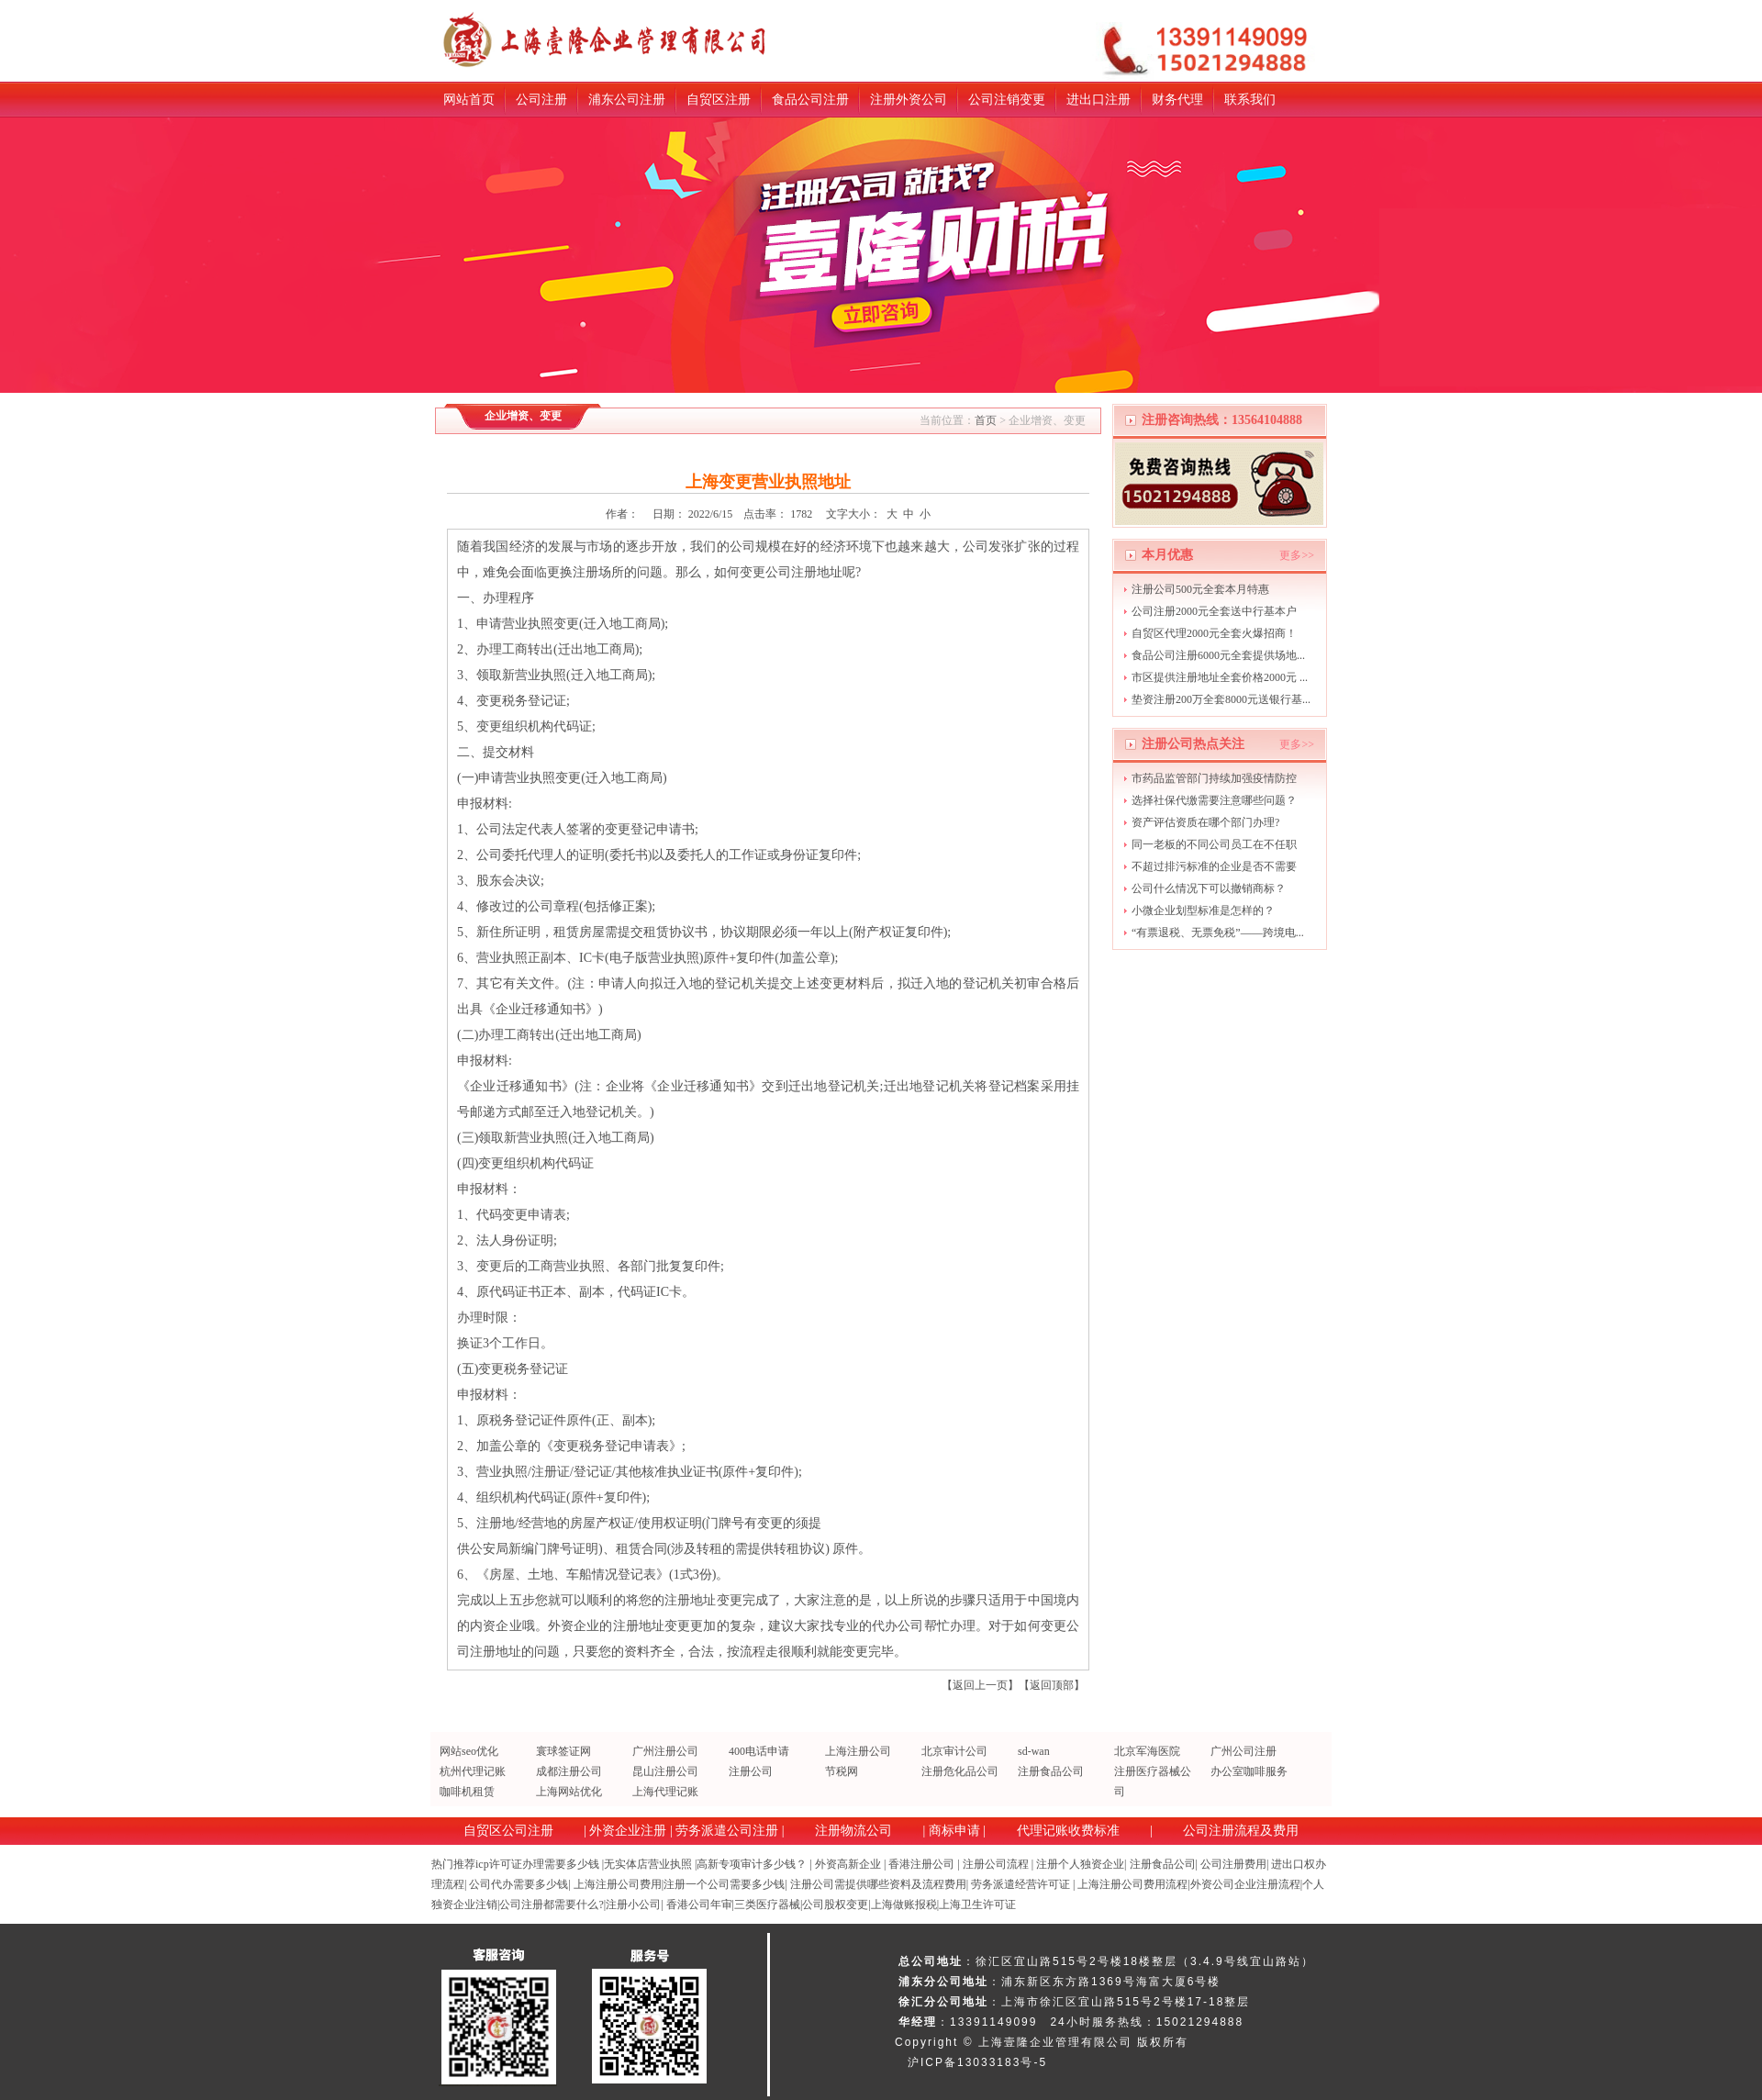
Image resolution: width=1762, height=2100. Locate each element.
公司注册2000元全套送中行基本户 (1214, 611)
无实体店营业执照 (648, 1864)
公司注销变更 (1006, 99)
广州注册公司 (665, 1751)
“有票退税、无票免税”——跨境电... (1218, 932)
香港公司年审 (699, 1904)
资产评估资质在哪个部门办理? (1205, 822)
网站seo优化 (469, 1751)
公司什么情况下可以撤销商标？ (1209, 888)
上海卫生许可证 (977, 1904)
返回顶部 (1052, 1685)
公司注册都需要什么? (551, 1904)
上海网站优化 (569, 1791)
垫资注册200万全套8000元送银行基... (1221, 699)
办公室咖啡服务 (1249, 1771)
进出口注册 (1098, 99)
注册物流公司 (853, 1831)
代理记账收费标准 (1068, 1831)
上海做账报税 (904, 1904)
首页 (986, 420)
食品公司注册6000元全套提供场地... (1218, 655)
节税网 (841, 1771)
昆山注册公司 (665, 1771)
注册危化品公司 (959, 1771)
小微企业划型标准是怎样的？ (1203, 910)
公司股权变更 (835, 1904)
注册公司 (751, 1771)
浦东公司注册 (626, 99)
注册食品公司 (1051, 1771)
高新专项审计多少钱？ (752, 1864)
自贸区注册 (718, 99)
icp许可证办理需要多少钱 (537, 1864)
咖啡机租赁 (467, 1791)
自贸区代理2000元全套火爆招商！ (1214, 633)
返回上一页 (980, 1685)
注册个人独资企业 (1080, 1864)
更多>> (1296, 555)
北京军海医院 (1147, 1751)
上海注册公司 (858, 1751)
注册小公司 (633, 1904)
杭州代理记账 (473, 1771)
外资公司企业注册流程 (1245, 1884)
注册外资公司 (908, 99)
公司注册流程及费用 (1241, 1831)
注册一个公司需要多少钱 (724, 1884)
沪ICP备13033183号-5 (977, 2062)
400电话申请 (759, 1751)
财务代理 (1177, 99)
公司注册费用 (1233, 1864)
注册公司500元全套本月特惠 (1200, 589)
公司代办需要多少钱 (518, 1884)
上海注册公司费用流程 (1132, 1884)
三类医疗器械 (767, 1904)
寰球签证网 (563, 1751)
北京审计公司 (954, 1751)
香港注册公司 (921, 1864)
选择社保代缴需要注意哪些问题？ (1214, 800)
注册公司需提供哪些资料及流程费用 (878, 1884)
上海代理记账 (665, 1791)
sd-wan (1034, 1751)
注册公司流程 (996, 1864)
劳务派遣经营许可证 (1020, 1884)
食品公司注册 (810, 99)
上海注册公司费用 (618, 1884)
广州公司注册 (1243, 1751)
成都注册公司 (569, 1771)
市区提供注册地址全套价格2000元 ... (1220, 677)
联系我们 (1250, 99)
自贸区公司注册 (508, 1831)
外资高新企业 (848, 1864)
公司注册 (541, 99)
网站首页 (469, 99)
